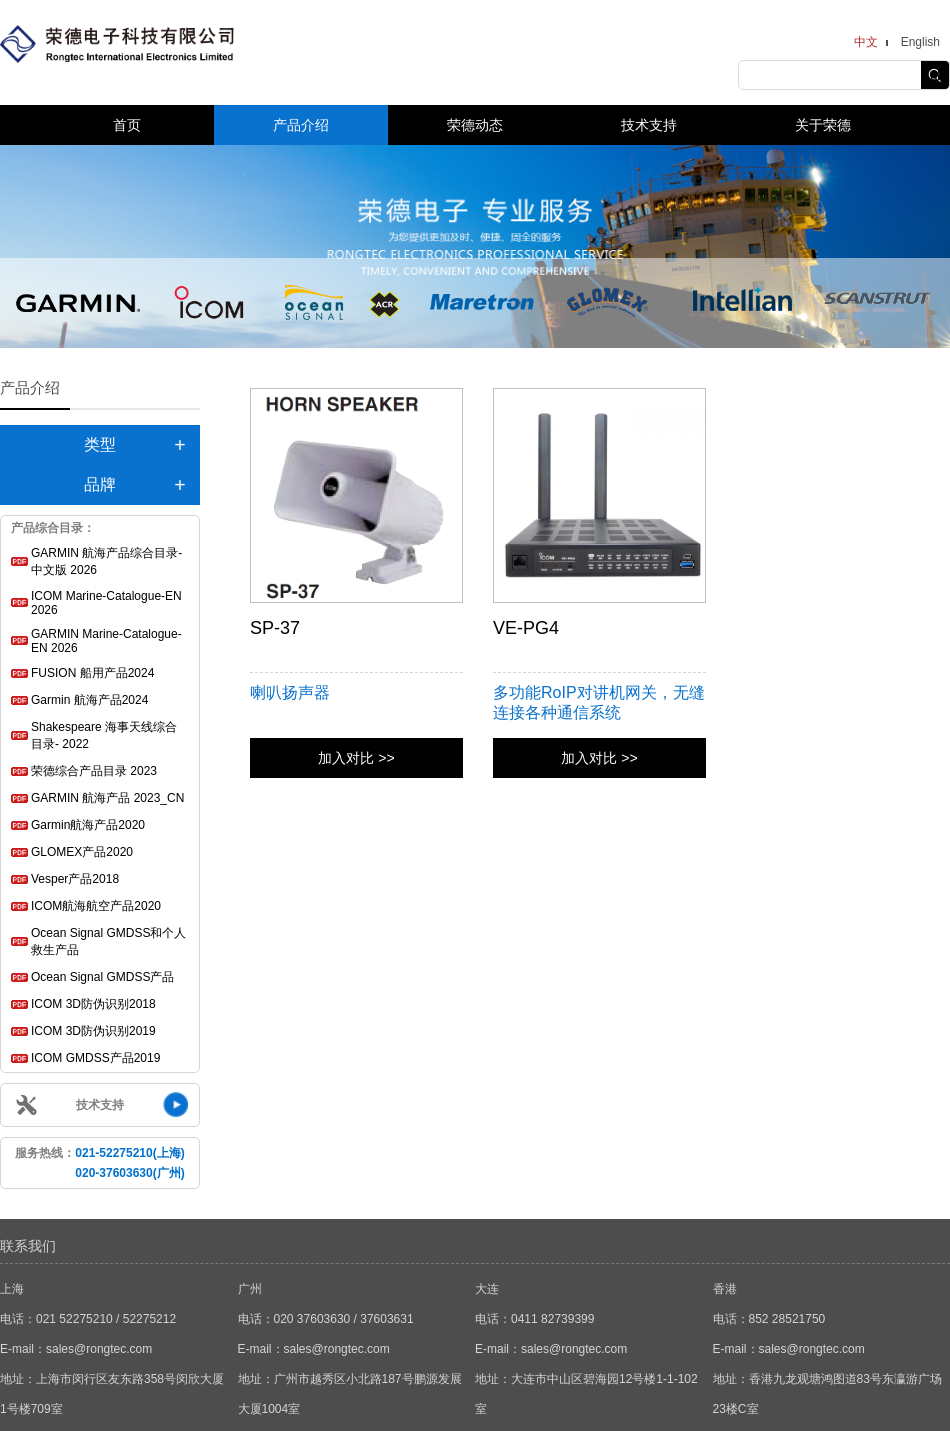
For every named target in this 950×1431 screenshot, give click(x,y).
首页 (127, 125)
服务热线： (99, 1163)
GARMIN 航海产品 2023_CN (107, 798)
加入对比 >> (356, 758)
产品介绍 (301, 125)
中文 (866, 42)
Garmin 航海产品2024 (89, 700)
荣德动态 (475, 125)
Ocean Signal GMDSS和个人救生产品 (108, 941)
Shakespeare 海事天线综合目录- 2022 (104, 735)
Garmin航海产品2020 (88, 825)
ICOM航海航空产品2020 (96, 906)
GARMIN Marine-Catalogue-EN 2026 (106, 641)
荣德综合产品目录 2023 (94, 771)
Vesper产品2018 (75, 879)
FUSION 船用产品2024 (92, 673)
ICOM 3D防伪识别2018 (93, 1004)
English (920, 42)
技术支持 (649, 125)
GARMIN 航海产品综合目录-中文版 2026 (106, 561)
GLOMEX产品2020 (82, 852)
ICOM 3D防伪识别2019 (93, 1031)
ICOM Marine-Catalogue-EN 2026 (106, 603)
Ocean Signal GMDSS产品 (102, 977)
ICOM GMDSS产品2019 (95, 1058)
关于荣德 (823, 125)
